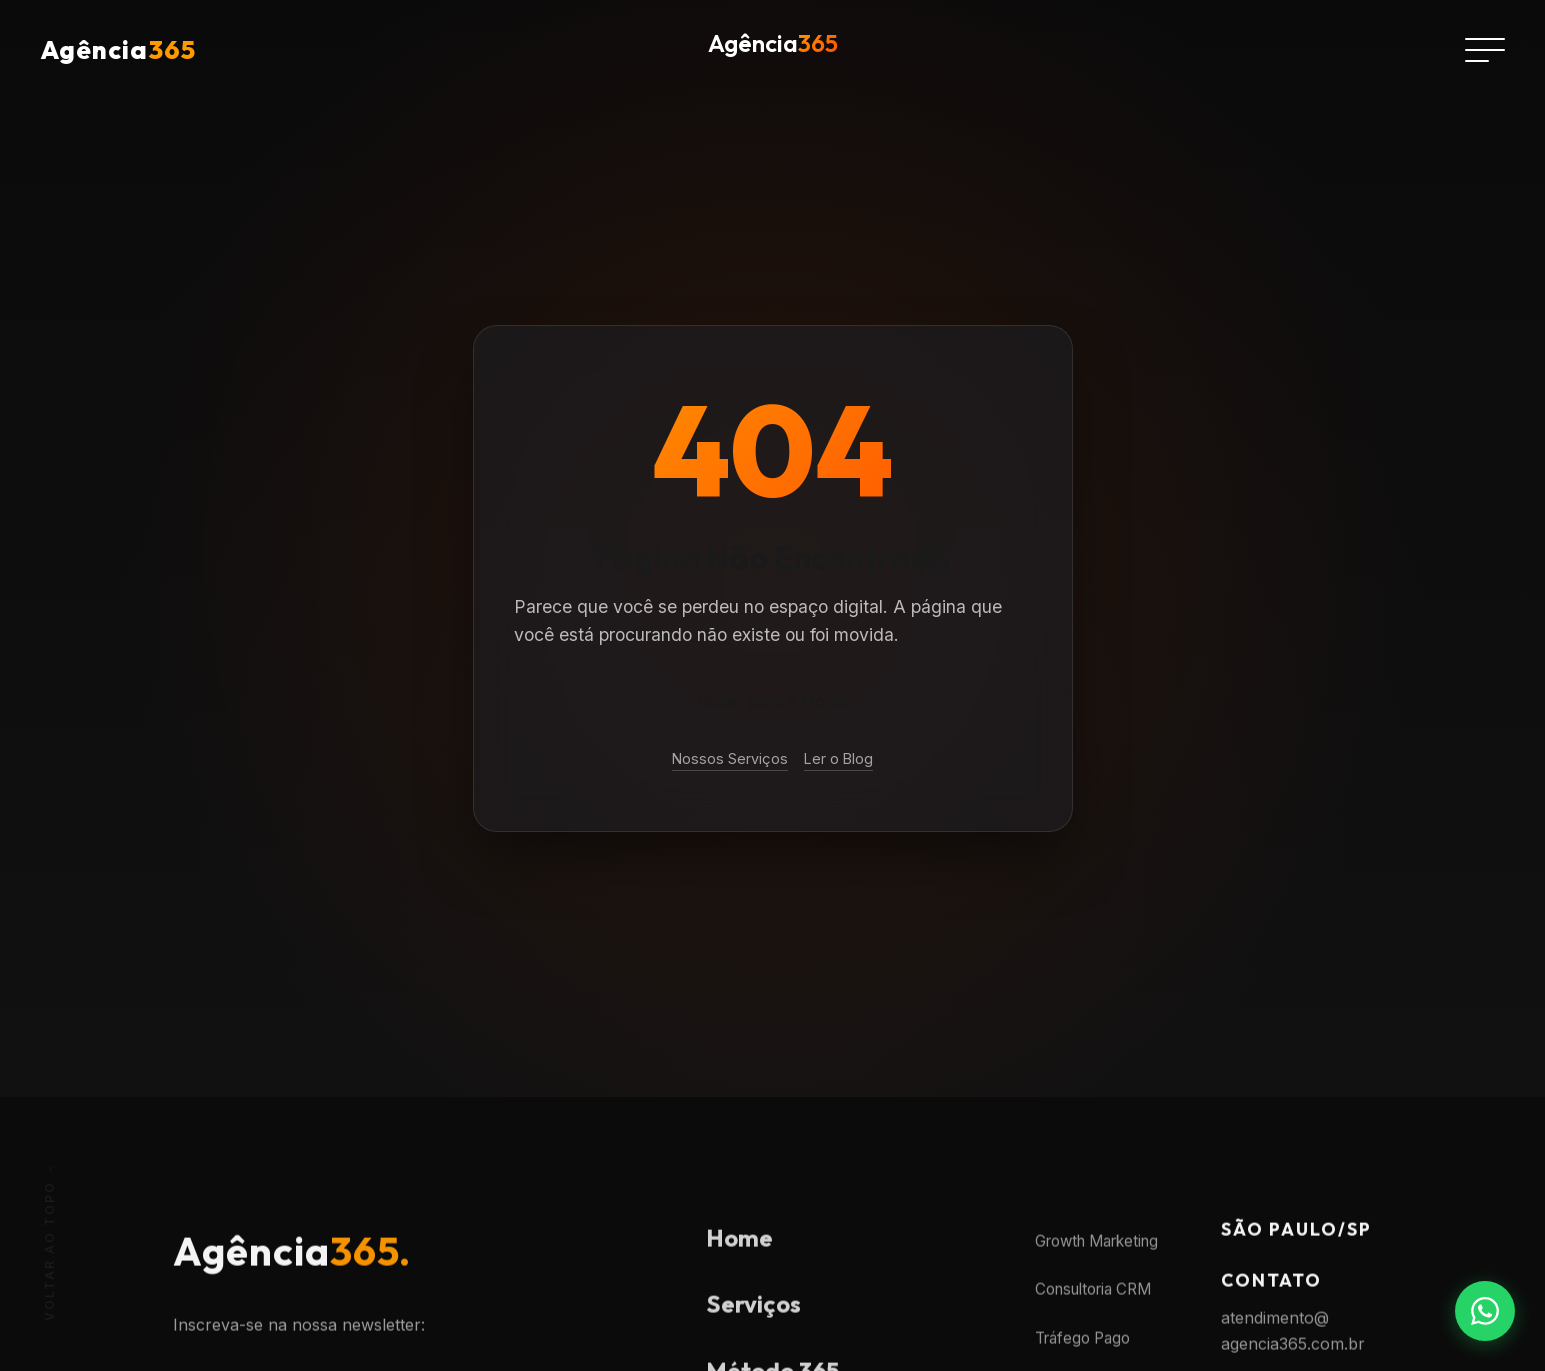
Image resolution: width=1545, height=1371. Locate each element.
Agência (118, 49)
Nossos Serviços (730, 758)
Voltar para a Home (773, 701)
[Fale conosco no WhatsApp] (1485, 1311)
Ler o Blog (838, 758)
